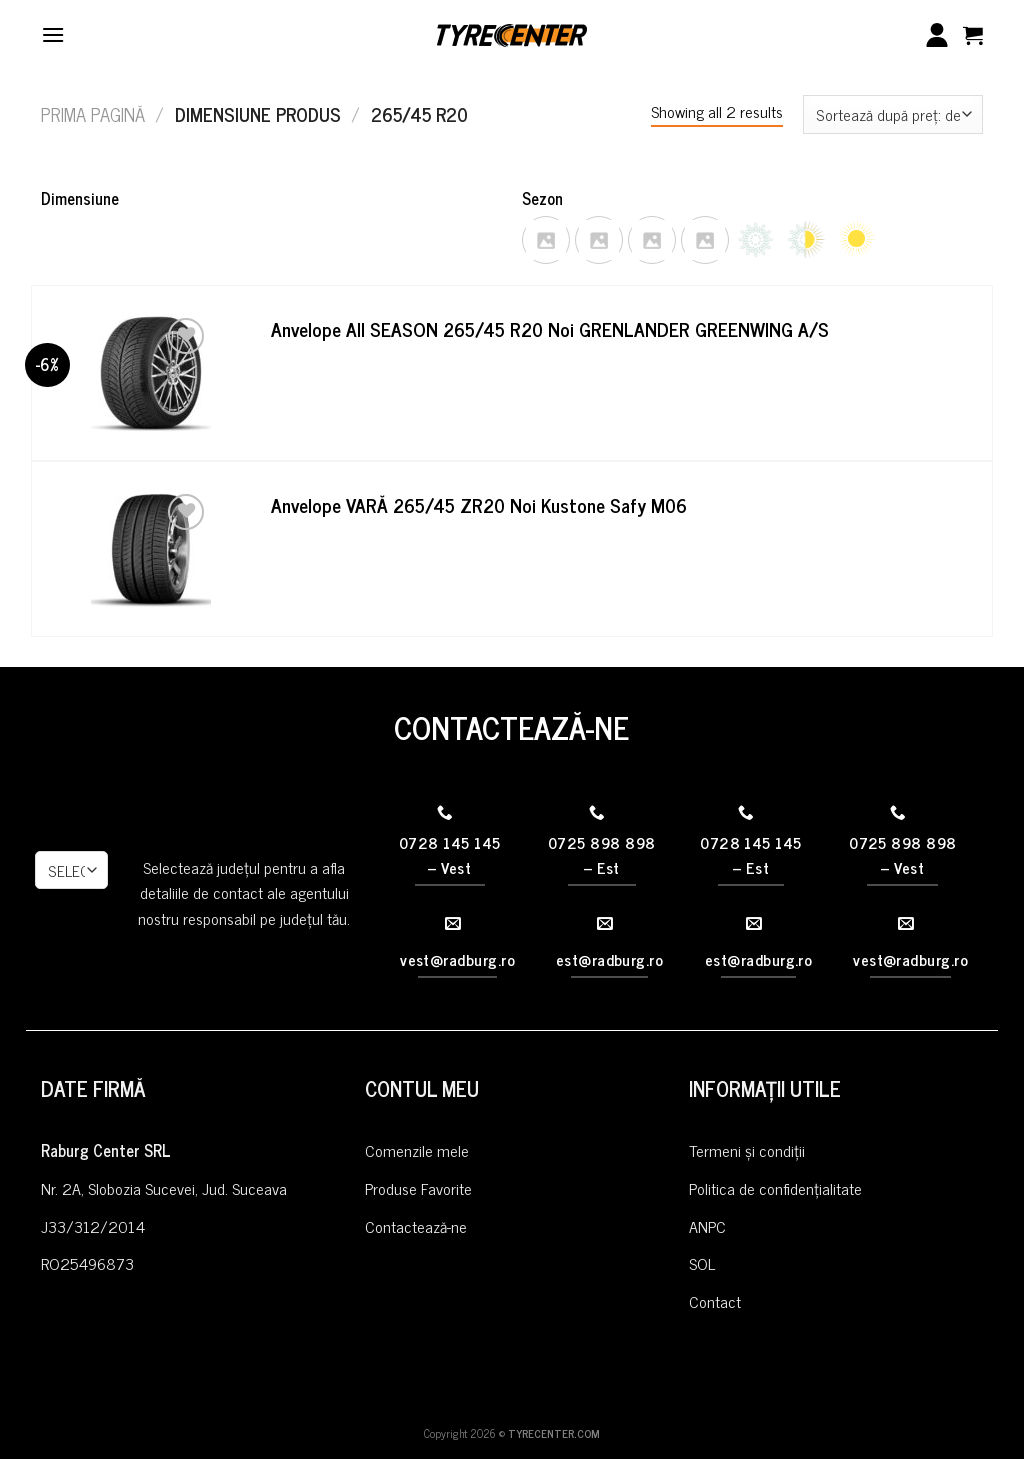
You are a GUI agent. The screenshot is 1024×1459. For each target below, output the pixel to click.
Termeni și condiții (747, 1150)
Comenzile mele (417, 1150)
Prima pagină (93, 114)
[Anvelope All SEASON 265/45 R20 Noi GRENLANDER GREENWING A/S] (151, 373)
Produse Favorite (418, 1188)
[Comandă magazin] (893, 114)
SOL (702, 1263)
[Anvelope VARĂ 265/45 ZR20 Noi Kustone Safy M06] (151, 549)
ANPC (707, 1226)
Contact (715, 1301)
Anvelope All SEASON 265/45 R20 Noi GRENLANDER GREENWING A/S (550, 329)
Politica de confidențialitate (775, 1188)
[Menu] (53, 34)
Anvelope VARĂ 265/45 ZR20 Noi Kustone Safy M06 (479, 505)
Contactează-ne (416, 1226)
